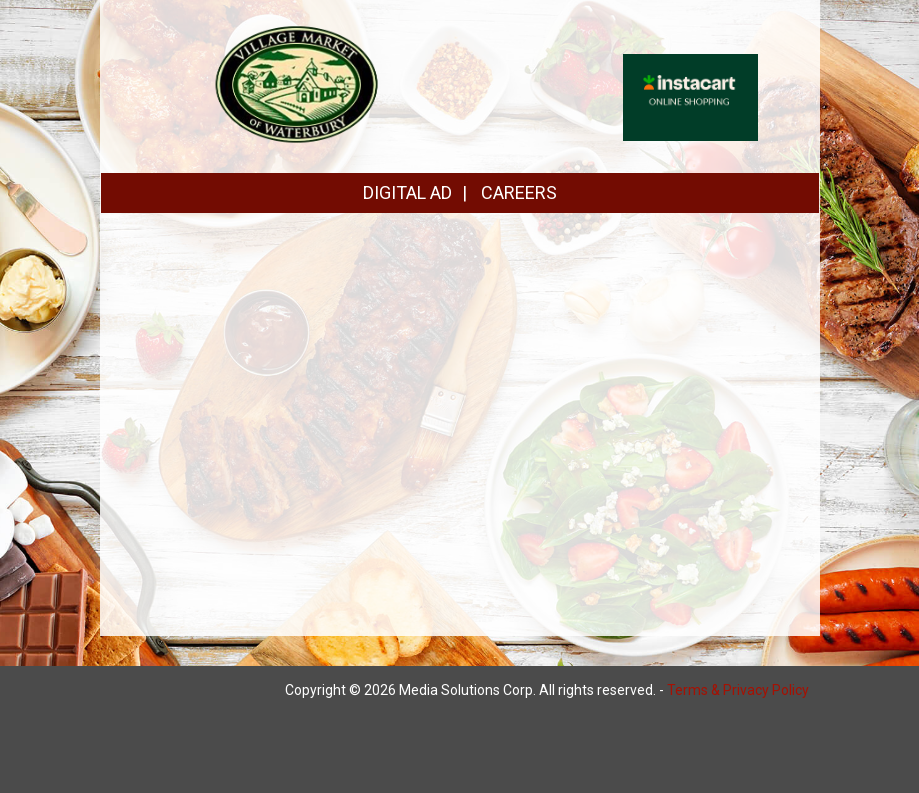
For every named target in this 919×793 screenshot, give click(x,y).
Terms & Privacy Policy (738, 690)
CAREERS (519, 192)
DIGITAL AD (407, 192)
